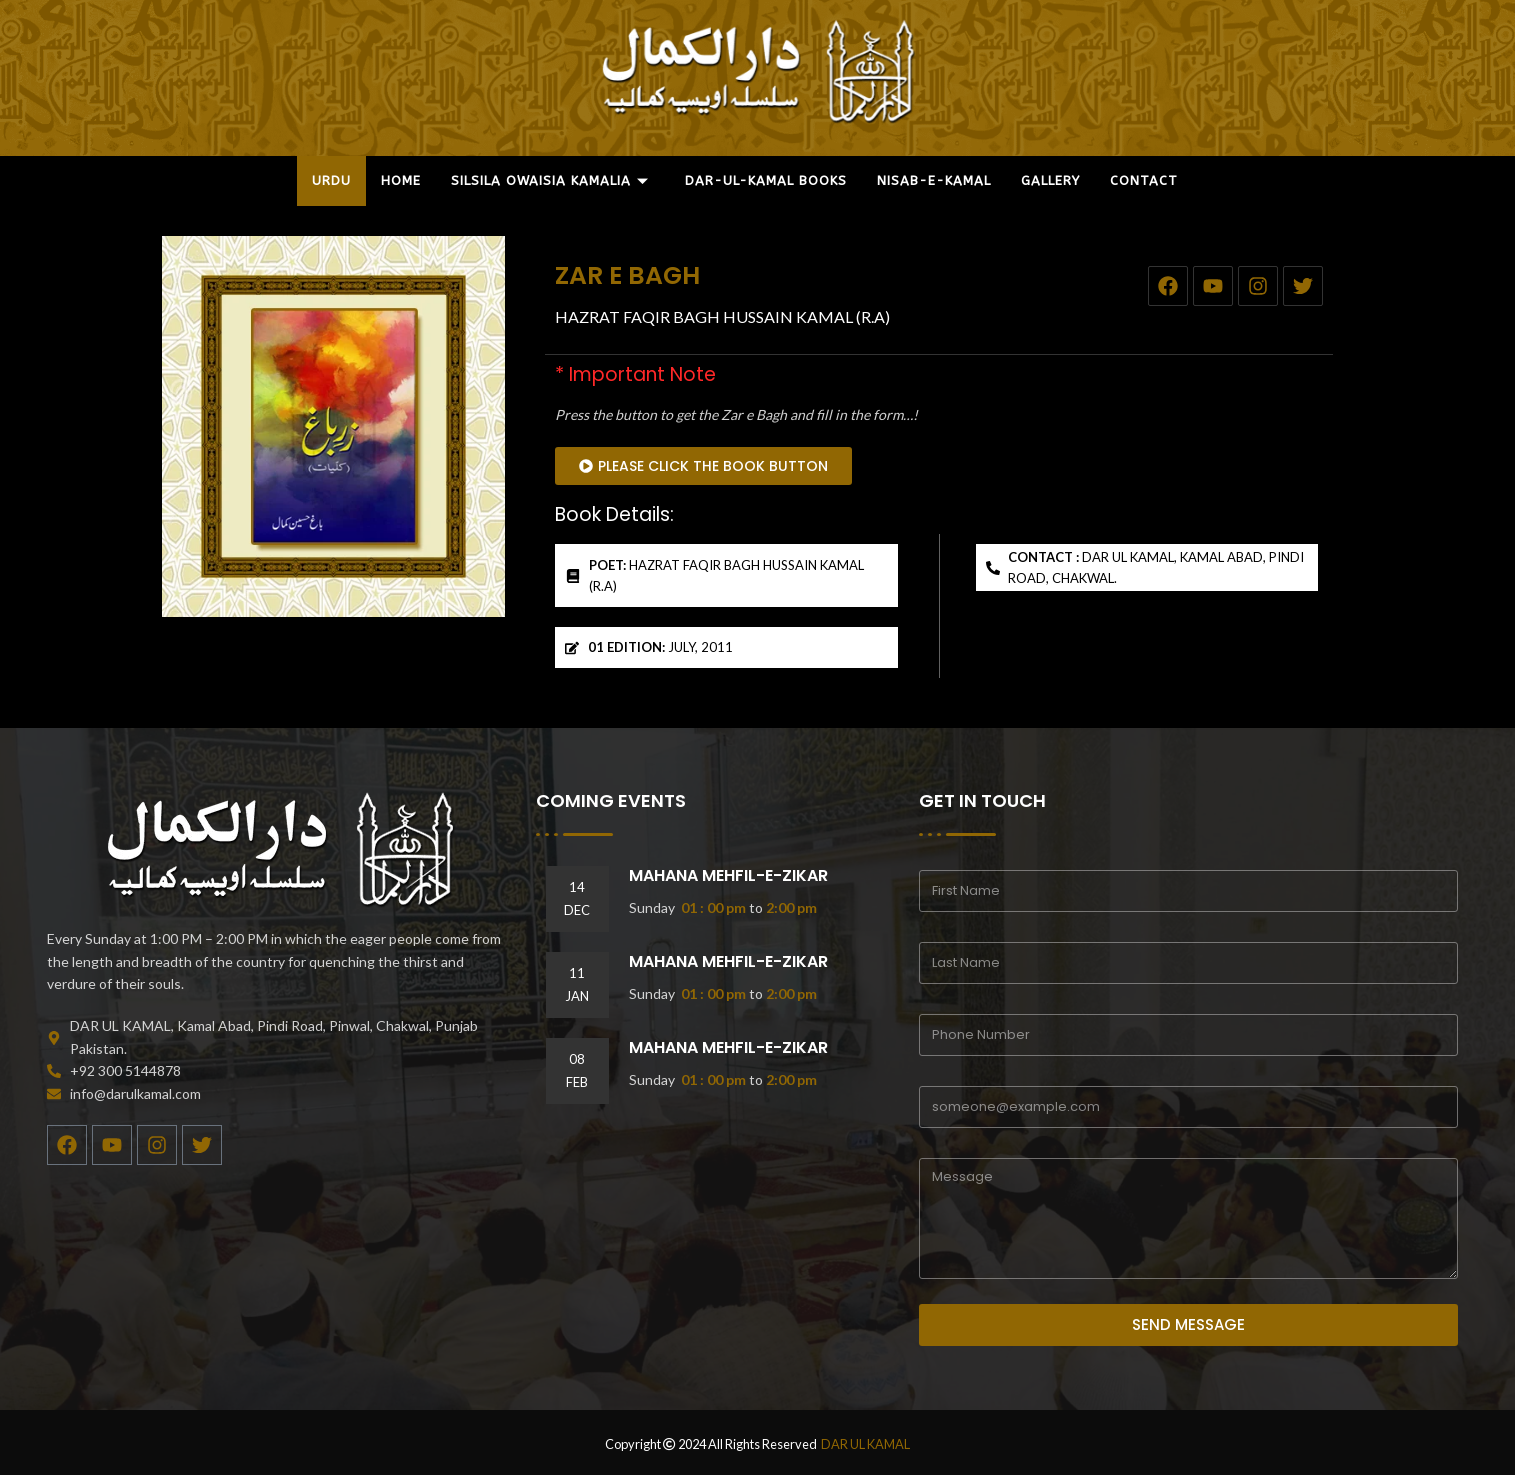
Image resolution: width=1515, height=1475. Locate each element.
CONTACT (1144, 180)
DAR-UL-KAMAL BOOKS (766, 180)
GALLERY (1050, 180)
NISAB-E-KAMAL (934, 180)
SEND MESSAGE (1188, 1324)
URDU (331, 180)
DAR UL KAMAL (865, 1444)
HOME (401, 180)
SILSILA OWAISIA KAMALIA (550, 180)
